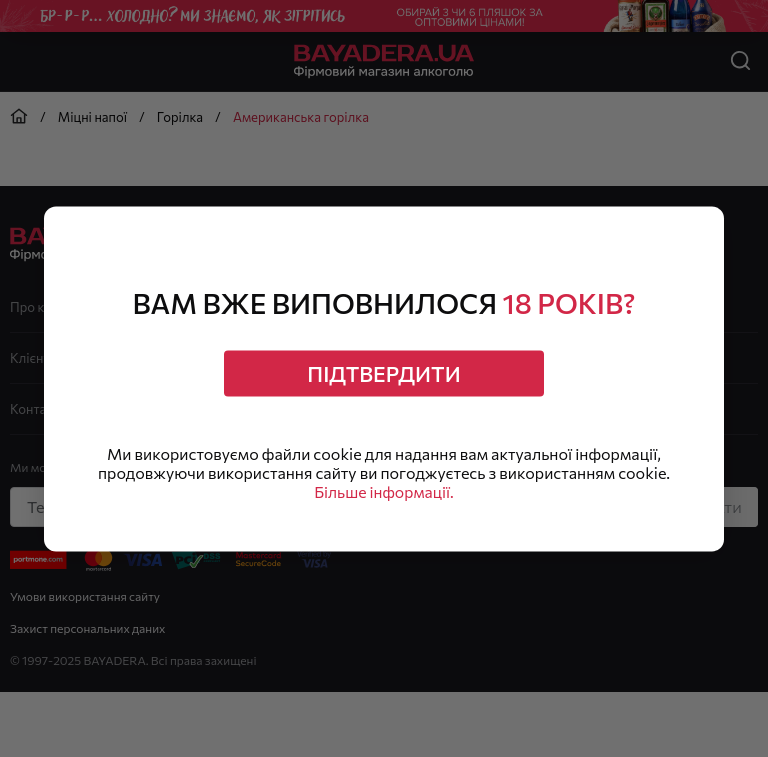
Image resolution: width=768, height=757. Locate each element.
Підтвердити (384, 372)
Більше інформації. (384, 493)
